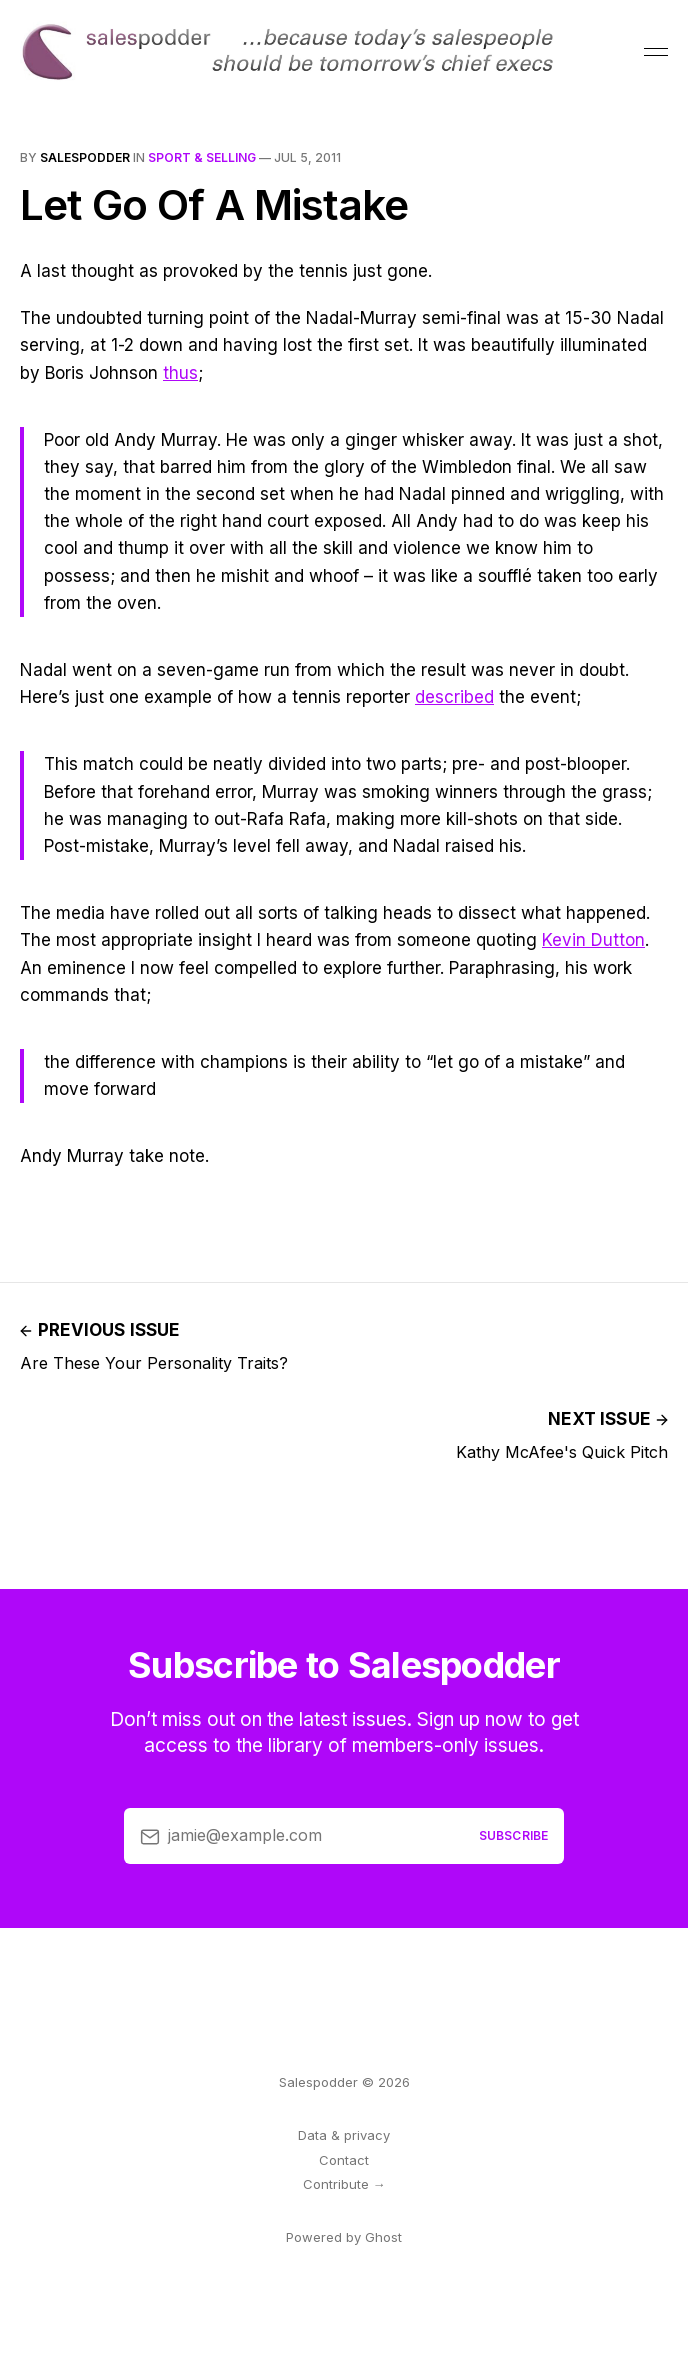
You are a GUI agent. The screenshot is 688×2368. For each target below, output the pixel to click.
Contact (344, 2160)
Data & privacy (344, 2135)
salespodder (85, 157)
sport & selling (202, 157)
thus (180, 373)
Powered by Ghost (344, 2237)
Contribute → (344, 2184)
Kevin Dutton (593, 940)
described (454, 697)
